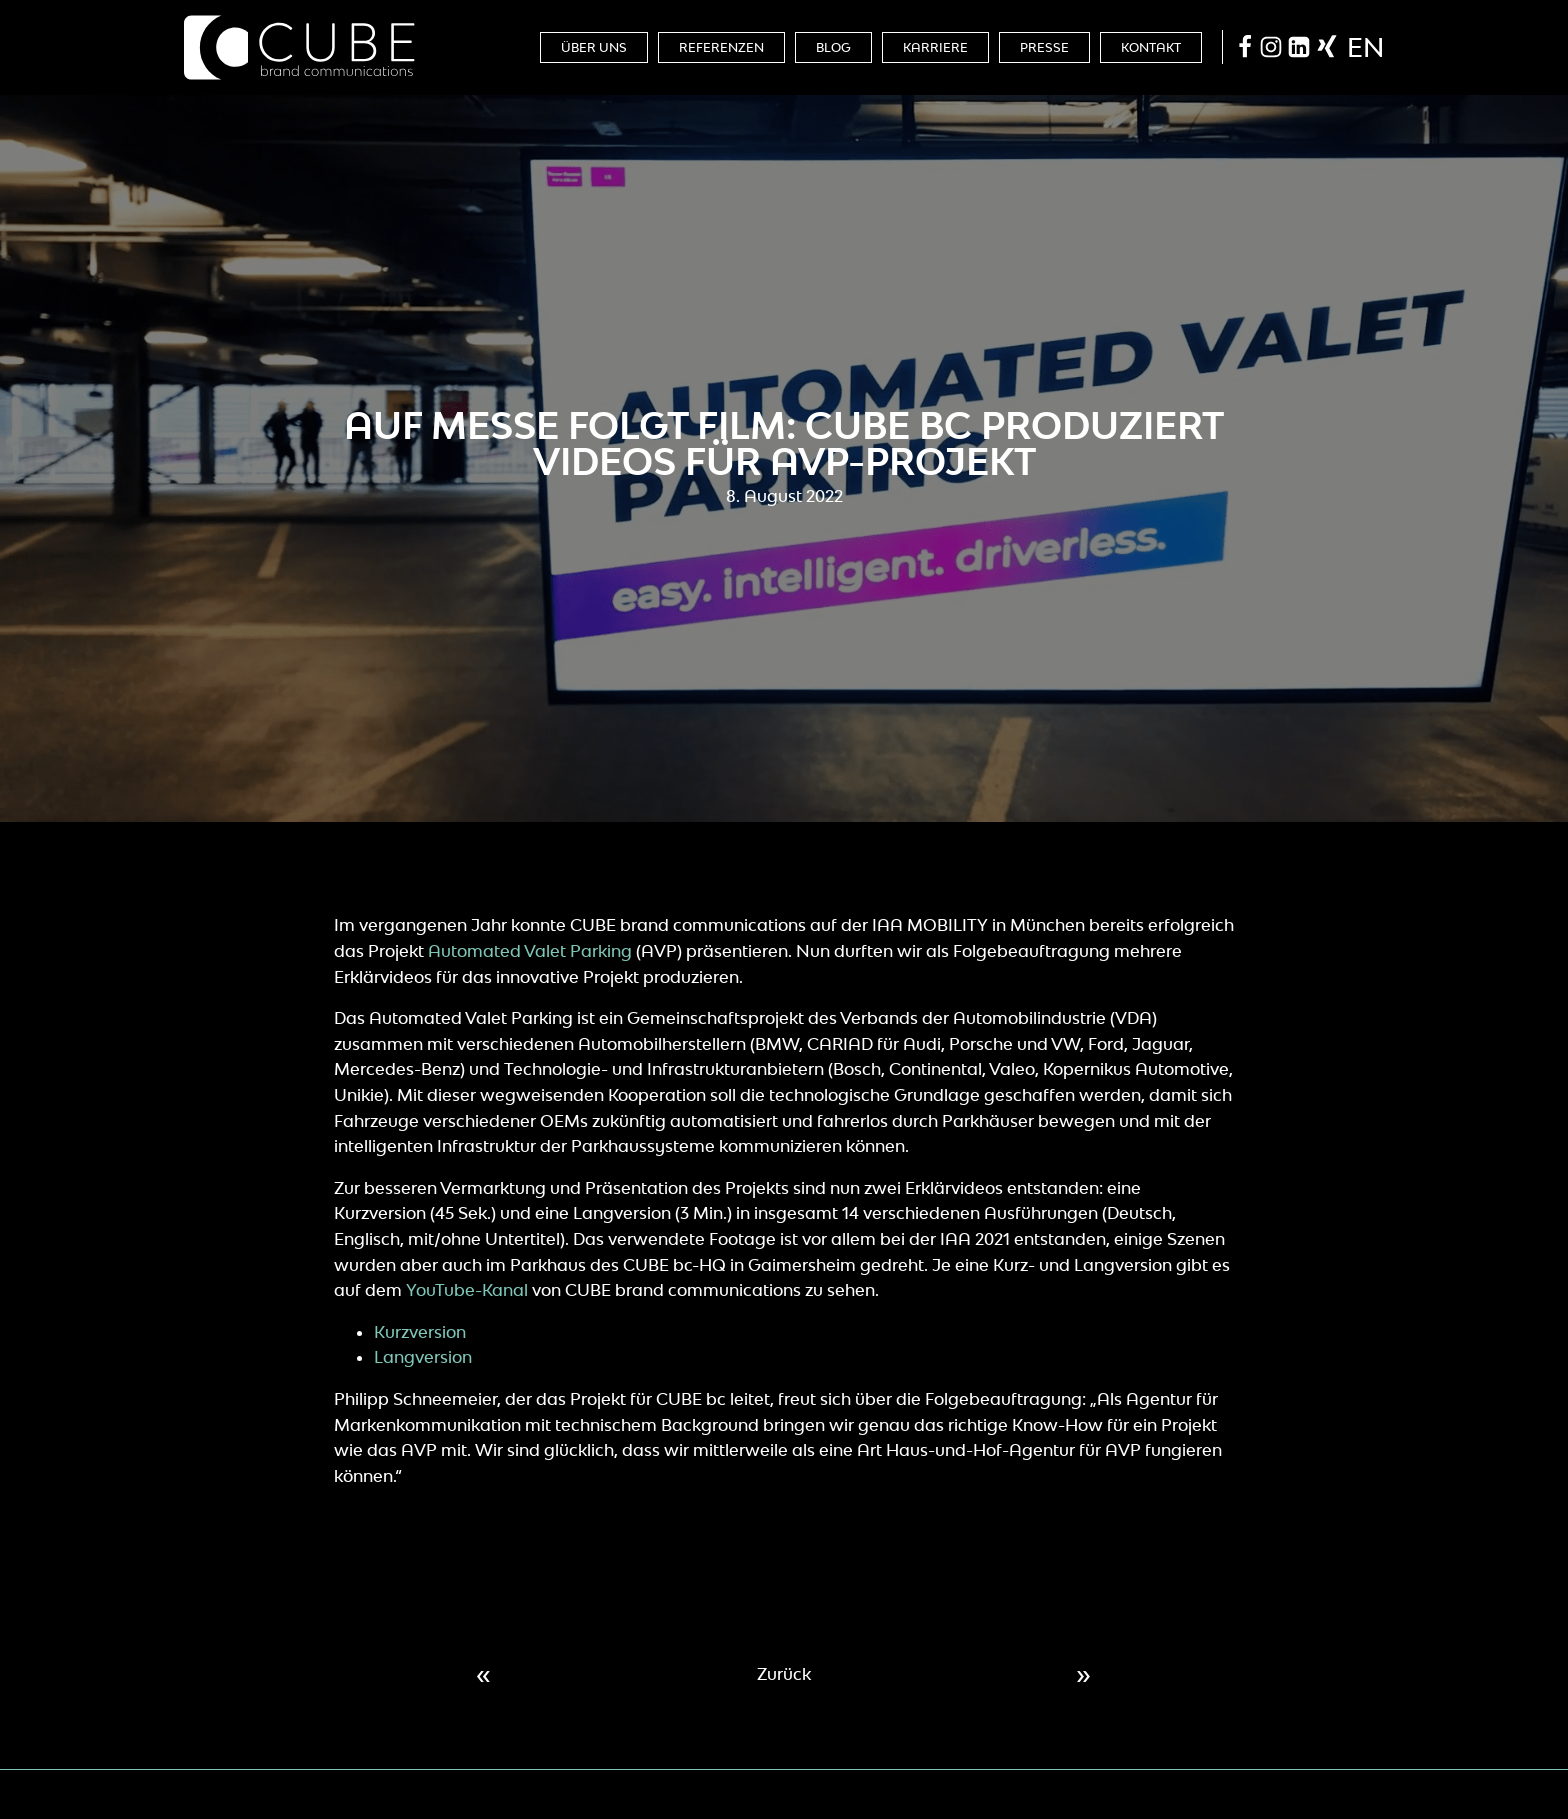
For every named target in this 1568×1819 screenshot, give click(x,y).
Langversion (423, 1357)
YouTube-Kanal (467, 1290)
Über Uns (594, 47)
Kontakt (1151, 47)
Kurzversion (420, 1332)
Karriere (935, 47)
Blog (833, 47)
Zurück (784, 1674)
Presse (1044, 47)
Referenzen (721, 47)
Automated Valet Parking (530, 951)
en (1365, 47)
